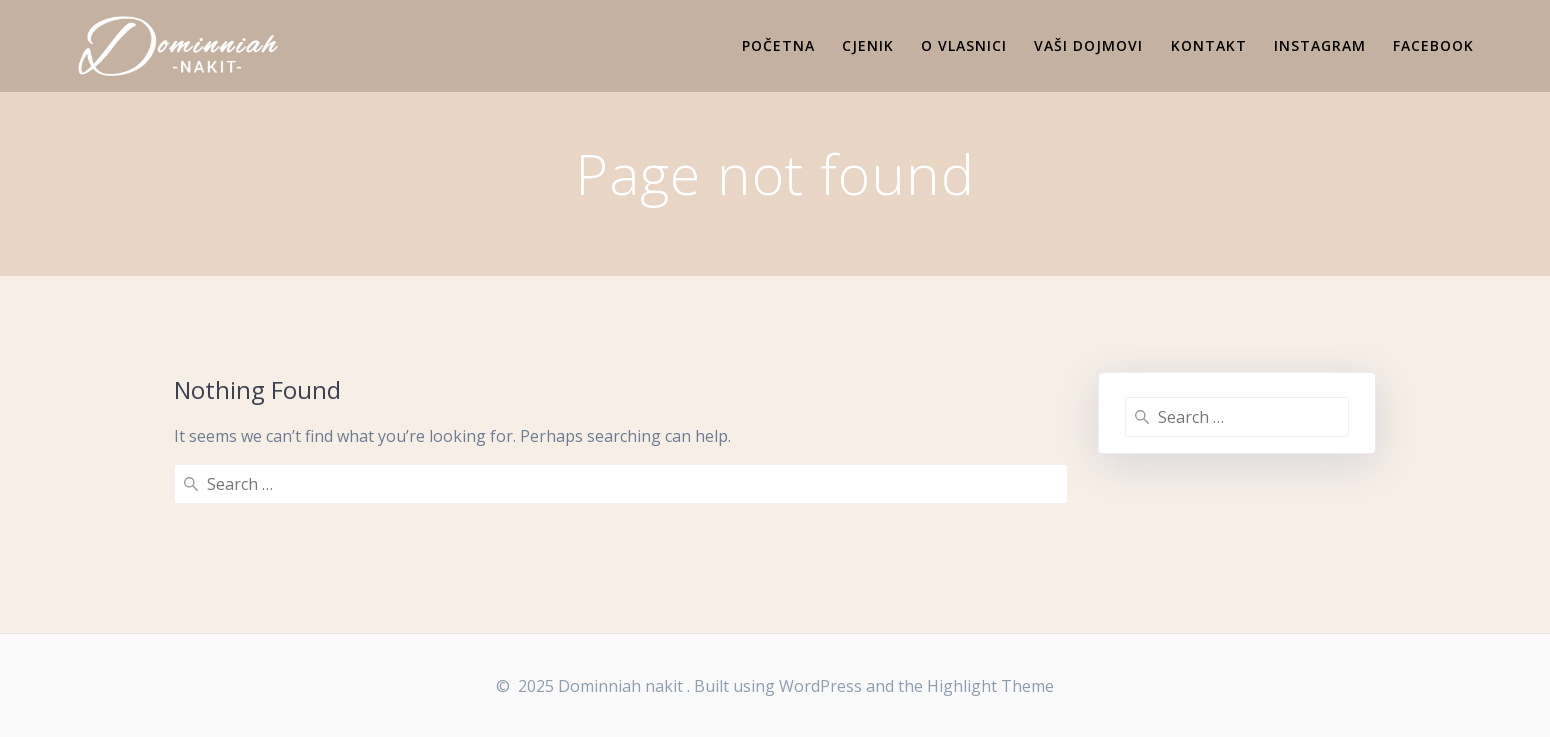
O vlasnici (964, 45)
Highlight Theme (990, 686)
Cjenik (868, 45)
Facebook (1433, 45)
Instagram (1320, 45)
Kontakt (1209, 45)
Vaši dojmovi (1088, 45)
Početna (778, 45)
